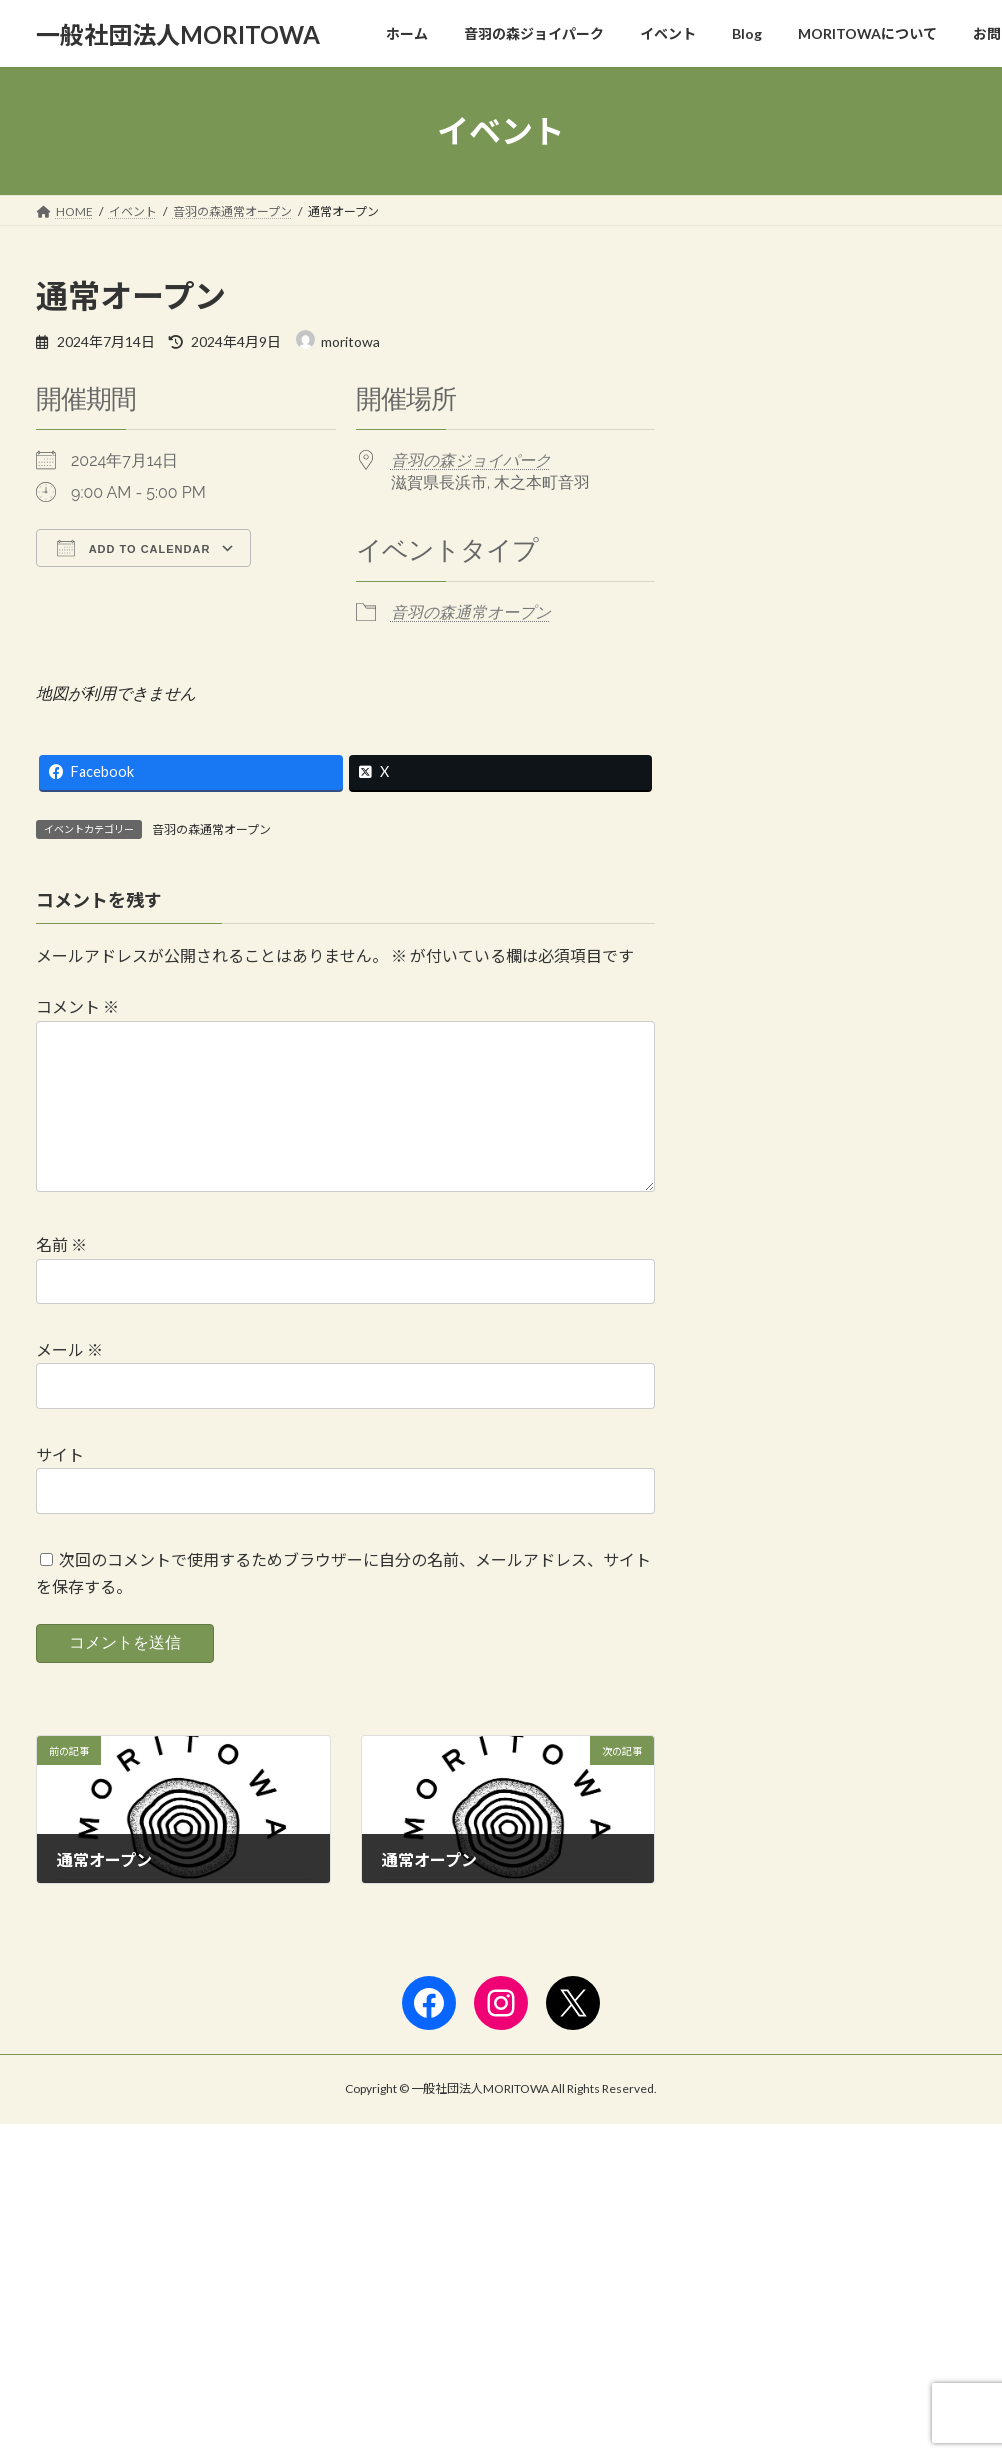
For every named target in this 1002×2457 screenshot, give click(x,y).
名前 (61, 1276)
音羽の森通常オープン (471, 612)
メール (69, 1381)
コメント (77, 1006)
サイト (60, 1486)
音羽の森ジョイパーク (471, 460)
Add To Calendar (133, 548)
